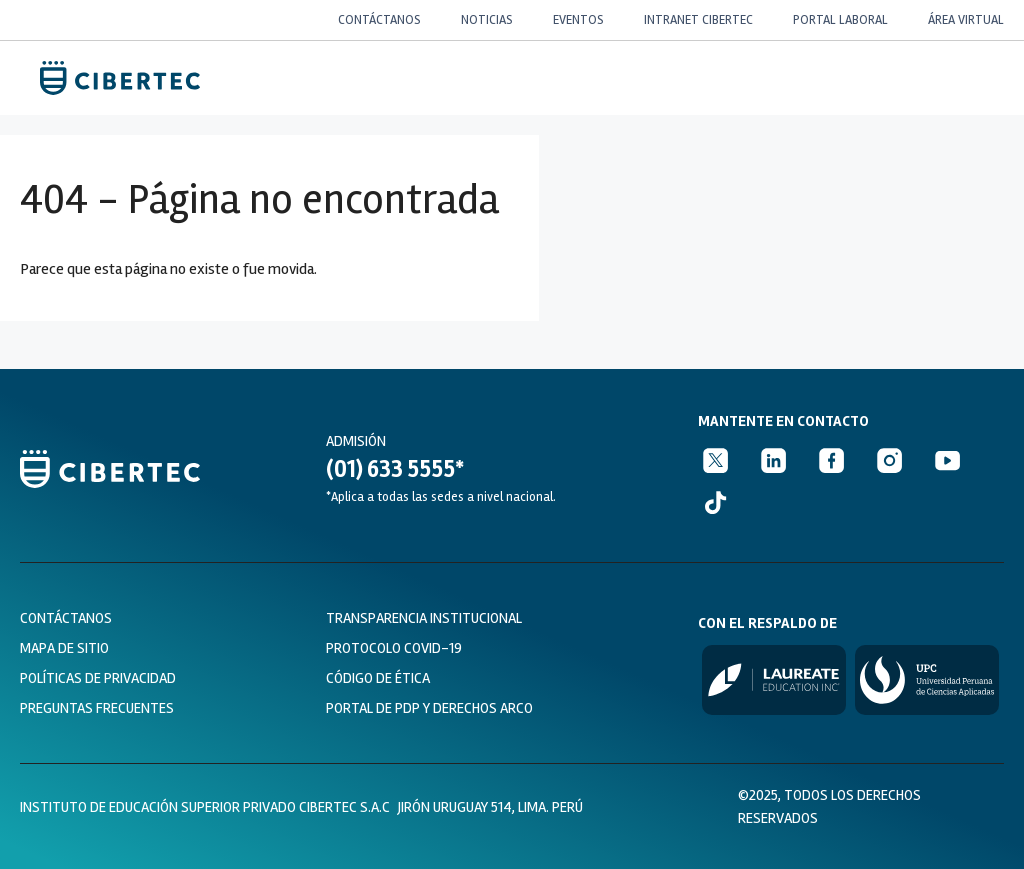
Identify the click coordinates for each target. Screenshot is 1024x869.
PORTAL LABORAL (840, 20)
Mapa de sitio (64, 648)
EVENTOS (578, 20)
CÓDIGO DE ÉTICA (378, 678)
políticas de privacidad (98, 678)
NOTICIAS (487, 20)
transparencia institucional (424, 618)
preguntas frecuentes (97, 708)
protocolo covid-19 (394, 648)
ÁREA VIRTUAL (966, 20)
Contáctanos (66, 618)
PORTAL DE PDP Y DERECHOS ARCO (429, 708)
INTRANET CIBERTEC (698, 20)
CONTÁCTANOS (379, 20)
